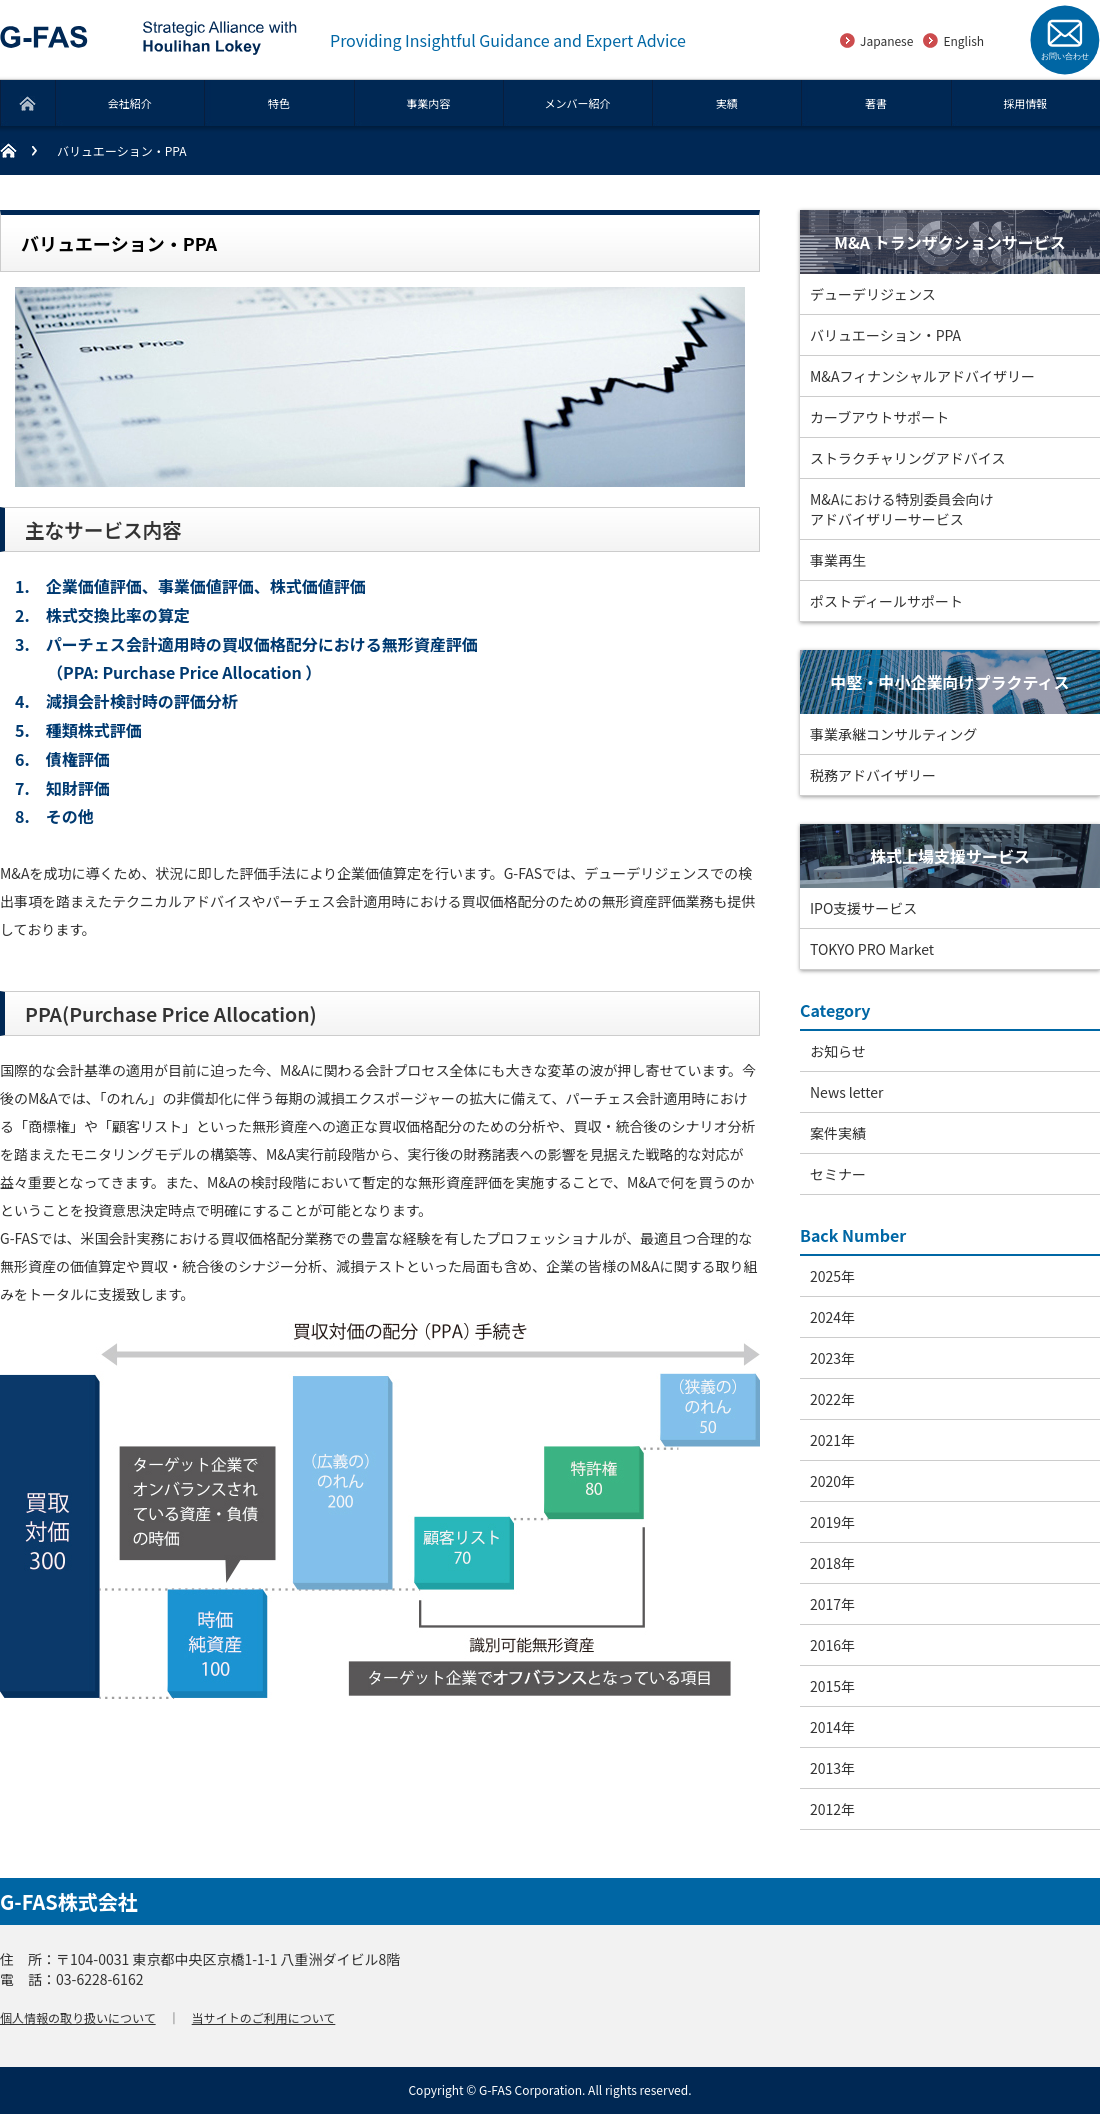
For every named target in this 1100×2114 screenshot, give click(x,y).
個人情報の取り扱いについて (78, 2017)
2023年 (832, 1358)
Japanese (886, 40)
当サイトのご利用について (264, 2017)
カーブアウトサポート (879, 417)
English (963, 40)
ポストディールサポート (886, 601)
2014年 (832, 1727)
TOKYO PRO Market (872, 949)
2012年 (832, 1809)
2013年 (832, 1768)
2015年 (832, 1686)
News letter (847, 1092)
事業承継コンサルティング (893, 734)
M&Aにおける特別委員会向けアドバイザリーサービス (901, 509)
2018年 (832, 1563)
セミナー (838, 1174)
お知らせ (838, 1051)
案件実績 (838, 1133)
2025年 (832, 1276)
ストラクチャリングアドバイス (907, 458)
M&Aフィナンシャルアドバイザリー (922, 376)
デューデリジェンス (873, 294)
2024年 (832, 1317)
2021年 (832, 1440)
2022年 (832, 1399)
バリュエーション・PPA (885, 335)
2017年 (832, 1604)
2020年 (832, 1481)
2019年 (832, 1522)
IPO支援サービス (863, 908)
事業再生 (838, 560)
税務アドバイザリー (873, 775)
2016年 (832, 1645)
